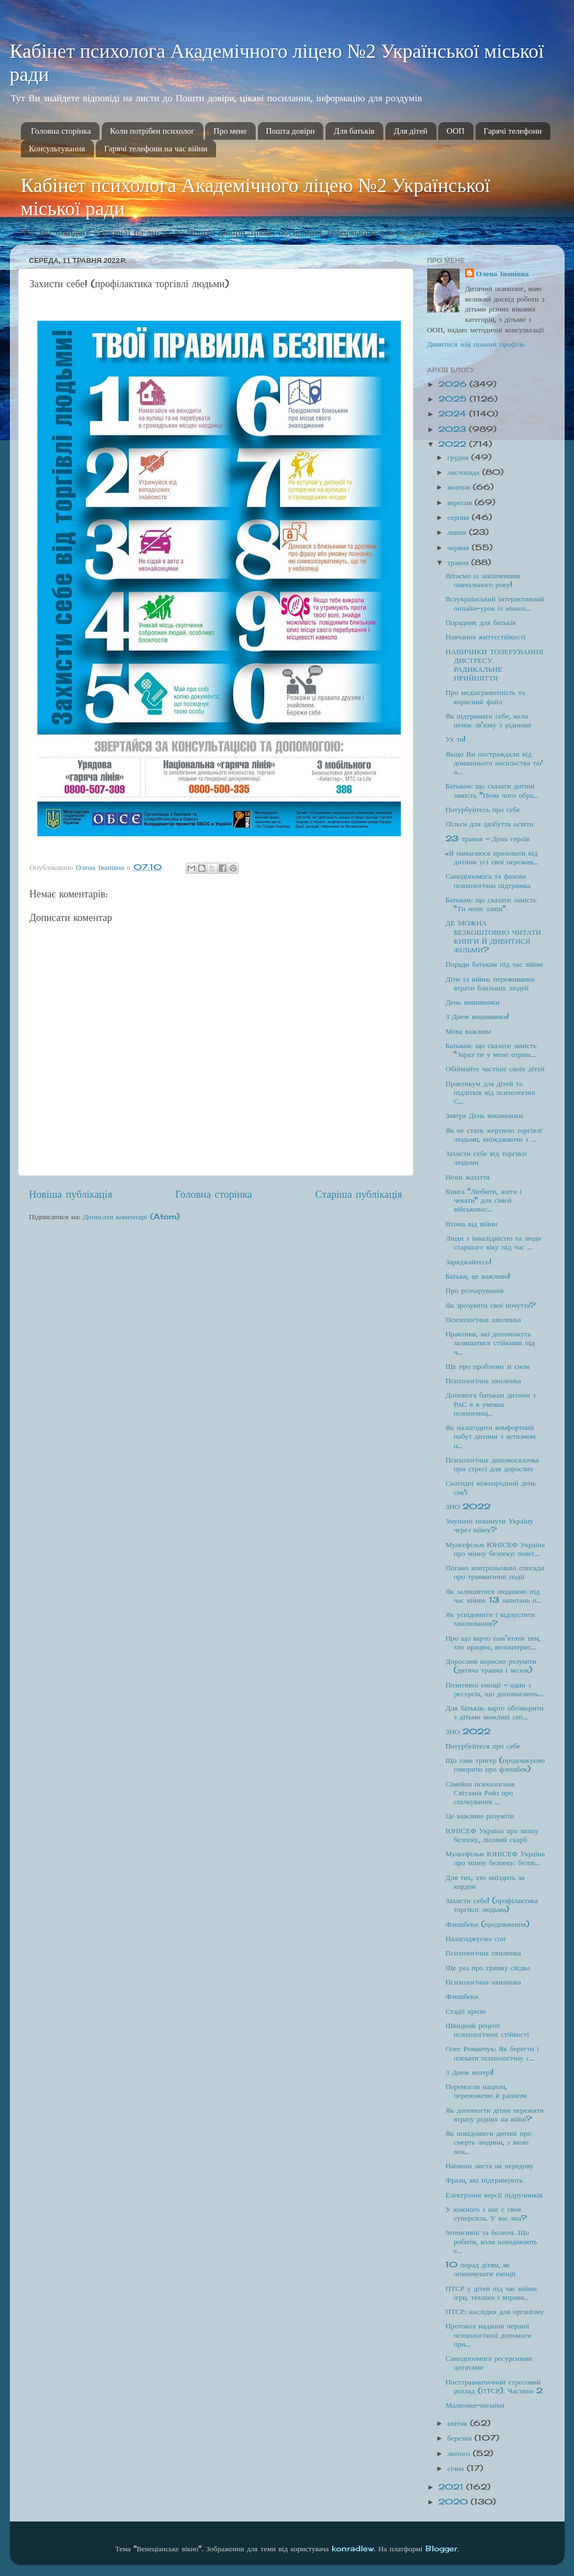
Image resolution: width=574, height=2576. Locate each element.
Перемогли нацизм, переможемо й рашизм (486, 2091)
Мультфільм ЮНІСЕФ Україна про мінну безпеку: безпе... (495, 1858)
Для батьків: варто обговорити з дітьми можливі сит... (494, 1712)
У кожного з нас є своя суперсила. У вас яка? (486, 2213)
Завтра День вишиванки (484, 1115)
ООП (455, 131)
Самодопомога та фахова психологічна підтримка (488, 880)
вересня (461, 502)
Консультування (57, 148)
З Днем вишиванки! (477, 1016)
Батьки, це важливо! (477, 1275)
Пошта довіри (290, 131)
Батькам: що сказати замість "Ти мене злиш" (491, 904)
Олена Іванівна (502, 273)
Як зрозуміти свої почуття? (490, 1305)
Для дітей (410, 131)
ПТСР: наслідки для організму (494, 2311)
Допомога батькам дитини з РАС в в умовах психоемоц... (490, 1403)
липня (459, 532)
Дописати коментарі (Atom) (131, 1216)
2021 (452, 2486)
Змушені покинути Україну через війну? (489, 1525)
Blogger (441, 2548)
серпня (460, 517)
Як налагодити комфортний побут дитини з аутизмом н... (490, 1436)
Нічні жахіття (467, 1176)
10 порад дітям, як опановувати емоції (480, 2269)
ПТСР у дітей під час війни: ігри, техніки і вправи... (491, 2292)
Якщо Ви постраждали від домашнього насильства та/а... (494, 762)
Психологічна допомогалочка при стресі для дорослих (492, 1464)
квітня (459, 2423)
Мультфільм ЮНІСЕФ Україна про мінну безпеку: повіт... (495, 1549)
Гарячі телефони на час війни (155, 148)
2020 (454, 2501)
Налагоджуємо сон (475, 1938)
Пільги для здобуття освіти (489, 823)
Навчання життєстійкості (485, 636)
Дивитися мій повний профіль (476, 343)
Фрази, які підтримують (484, 2179)
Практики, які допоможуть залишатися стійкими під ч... (489, 1342)
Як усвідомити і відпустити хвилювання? (490, 1618)
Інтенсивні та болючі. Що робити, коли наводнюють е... (491, 2241)
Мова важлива (468, 1031)
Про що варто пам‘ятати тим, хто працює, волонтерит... (492, 1642)
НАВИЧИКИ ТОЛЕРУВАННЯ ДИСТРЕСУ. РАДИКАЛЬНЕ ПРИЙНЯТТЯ (494, 665)
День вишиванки (472, 1001)
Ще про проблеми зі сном (487, 1366)
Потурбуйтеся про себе (482, 1745)
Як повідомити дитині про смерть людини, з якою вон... (488, 2142)
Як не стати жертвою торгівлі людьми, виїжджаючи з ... (493, 1134)
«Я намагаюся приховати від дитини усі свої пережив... (491, 857)
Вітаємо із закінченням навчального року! (482, 580)
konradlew (353, 2548)
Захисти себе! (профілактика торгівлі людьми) (491, 1905)
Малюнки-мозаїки (474, 2404)
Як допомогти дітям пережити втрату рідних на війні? (494, 2114)
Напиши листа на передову (489, 2165)
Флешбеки (461, 1996)
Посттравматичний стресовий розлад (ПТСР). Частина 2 (494, 2386)
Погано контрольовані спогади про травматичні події (494, 1572)
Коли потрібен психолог (152, 131)
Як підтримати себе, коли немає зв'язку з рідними (488, 720)
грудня (459, 457)
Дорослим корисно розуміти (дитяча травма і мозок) (490, 1665)
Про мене (229, 131)
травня (460, 562)
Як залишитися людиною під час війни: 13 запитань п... (493, 1595)
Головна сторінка (61, 131)
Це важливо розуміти (479, 1815)
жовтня (460, 487)
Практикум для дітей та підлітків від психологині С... (490, 1092)
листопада (465, 472)
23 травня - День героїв (487, 838)
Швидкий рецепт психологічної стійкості (487, 2029)
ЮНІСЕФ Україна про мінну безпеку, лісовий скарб (492, 1835)
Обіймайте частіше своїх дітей (494, 1068)
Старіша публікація (358, 1194)
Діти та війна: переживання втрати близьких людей (489, 983)
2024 (453, 413)
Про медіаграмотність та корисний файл (485, 696)
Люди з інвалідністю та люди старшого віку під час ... (493, 1242)
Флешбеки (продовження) (487, 1924)
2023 (453, 429)
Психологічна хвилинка (483, 1319)
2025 (454, 398)
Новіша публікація (71, 1194)
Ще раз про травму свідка (487, 1967)
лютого (460, 2453)
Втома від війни (471, 1223)
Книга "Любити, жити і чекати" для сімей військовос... (483, 1200)
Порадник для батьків (480, 622)
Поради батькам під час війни (494, 964)
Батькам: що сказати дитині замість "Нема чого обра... (491, 790)
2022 (453, 444)
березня (461, 2438)
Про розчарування (474, 1290)
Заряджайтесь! (468, 1261)
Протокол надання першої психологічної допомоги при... (488, 2334)
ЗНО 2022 (467, 1506)
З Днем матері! (469, 2072)
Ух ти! (455, 739)
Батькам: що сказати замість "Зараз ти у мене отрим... (491, 1050)
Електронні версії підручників (494, 2194)
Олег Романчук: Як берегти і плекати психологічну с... (492, 2053)
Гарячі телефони (513, 131)
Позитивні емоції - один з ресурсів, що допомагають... (494, 1689)
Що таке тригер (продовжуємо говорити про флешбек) (495, 1764)
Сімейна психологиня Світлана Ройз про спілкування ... (480, 1792)
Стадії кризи (465, 2011)
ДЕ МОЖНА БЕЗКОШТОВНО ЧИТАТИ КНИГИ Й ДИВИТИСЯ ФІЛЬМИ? (493, 936)
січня (457, 2468)
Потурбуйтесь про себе (482, 809)
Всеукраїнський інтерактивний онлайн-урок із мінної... (494, 603)
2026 (454, 384)
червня (460, 547)
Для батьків (354, 131)
